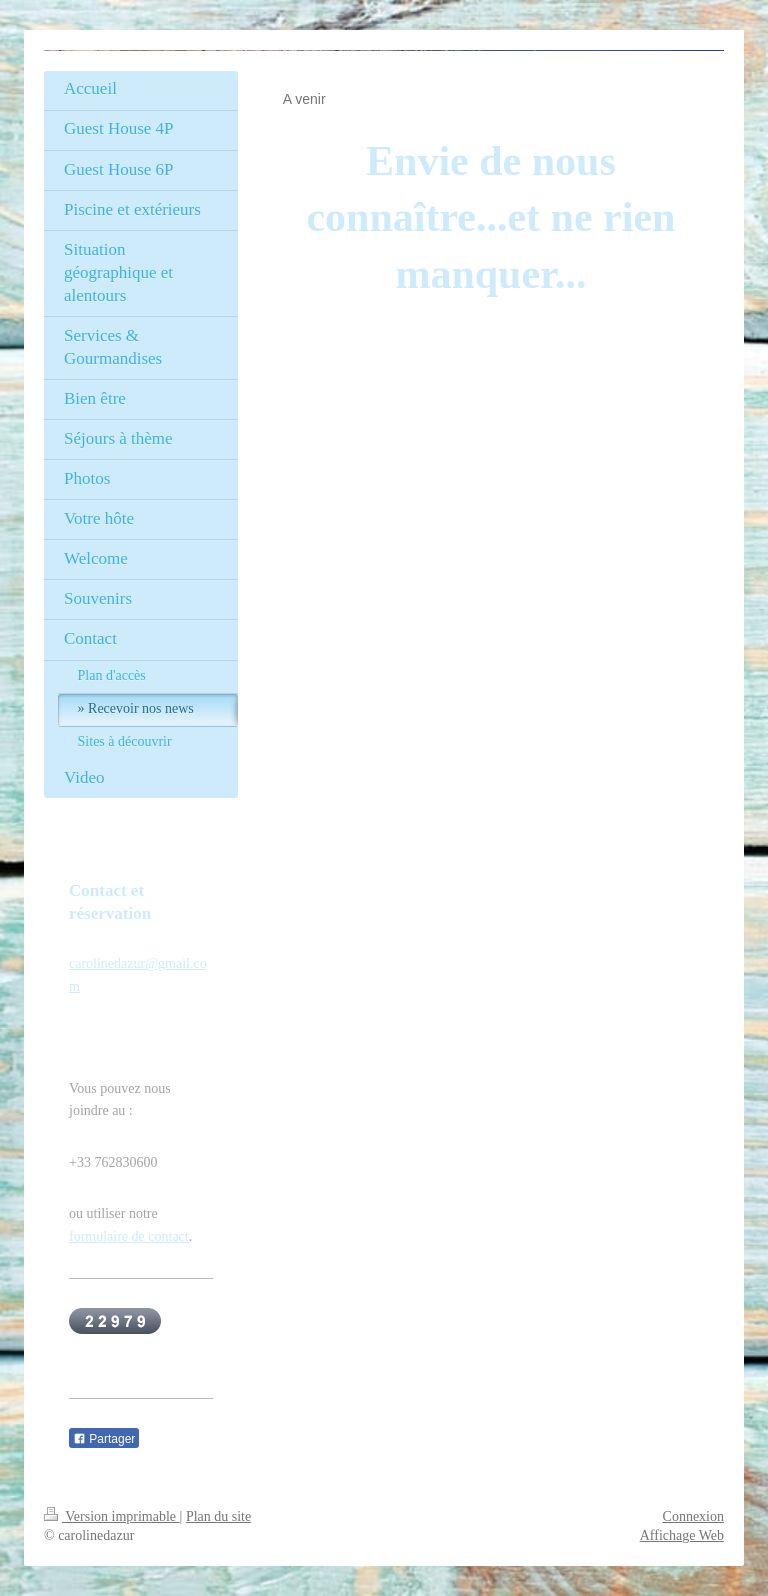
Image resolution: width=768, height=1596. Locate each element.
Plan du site (218, 1516)
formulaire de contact (129, 1236)
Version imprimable (112, 1516)
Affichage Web (682, 1535)
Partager (104, 1439)
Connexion (693, 1516)
